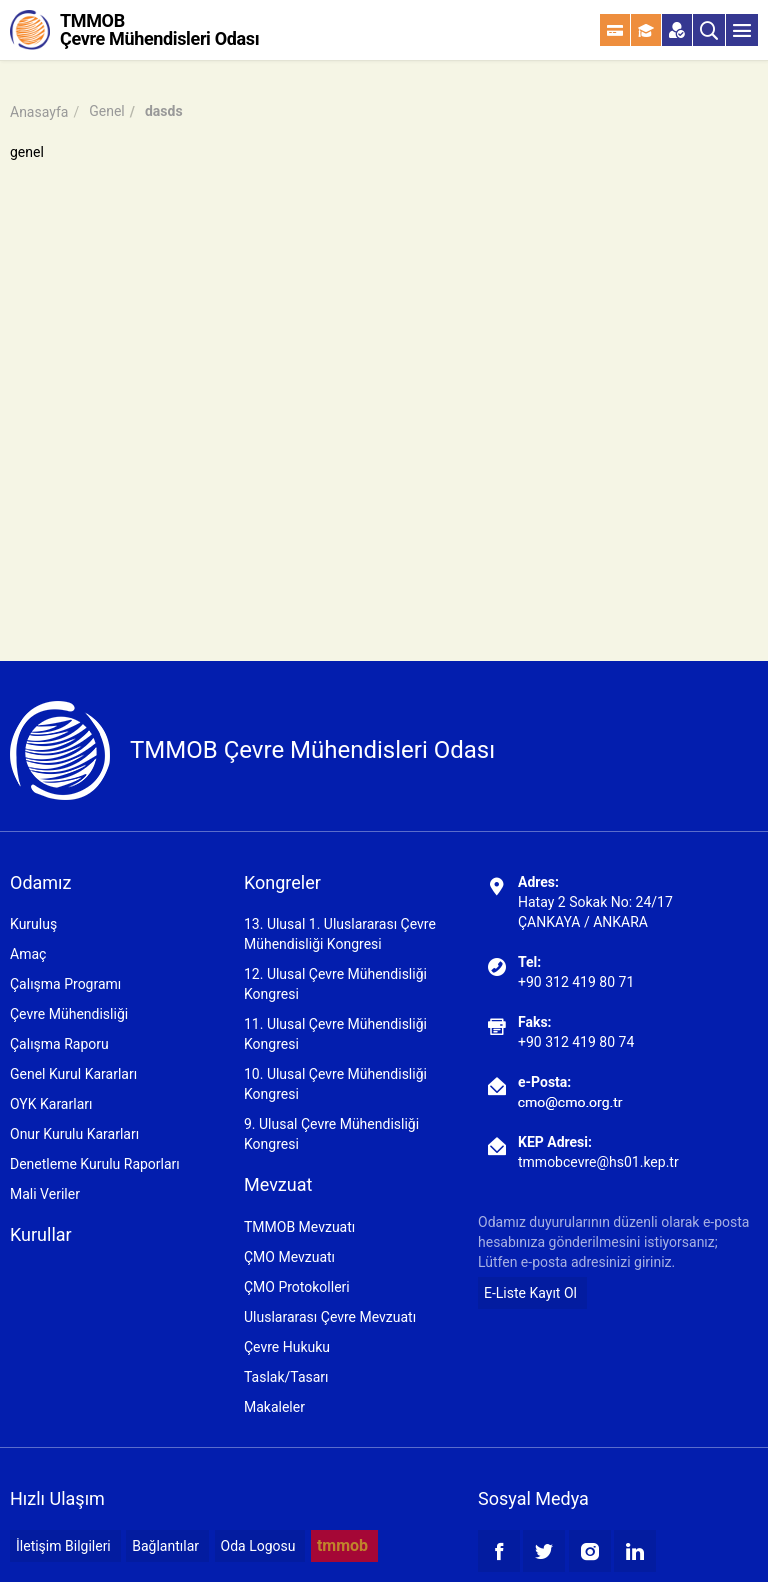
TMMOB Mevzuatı (299, 1227)
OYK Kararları (51, 1104)
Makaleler (274, 1407)
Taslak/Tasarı (286, 1377)
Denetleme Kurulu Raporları (95, 1164)
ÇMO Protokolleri (297, 1287)
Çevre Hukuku (287, 1347)
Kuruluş (33, 924)
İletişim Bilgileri (63, 1546)
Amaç (28, 954)
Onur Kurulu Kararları (74, 1134)
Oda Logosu (258, 1546)
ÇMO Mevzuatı (289, 1257)
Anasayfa (39, 112)
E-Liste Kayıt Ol (530, 1293)
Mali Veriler (45, 1194)
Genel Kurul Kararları (73, 1074)
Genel (107, 111)
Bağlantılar (165, 1546)
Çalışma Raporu (59, 1044)
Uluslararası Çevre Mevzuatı (330, 1317)
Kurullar (41, 1234)
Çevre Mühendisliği (69, 1014)
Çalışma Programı (65, 984)
